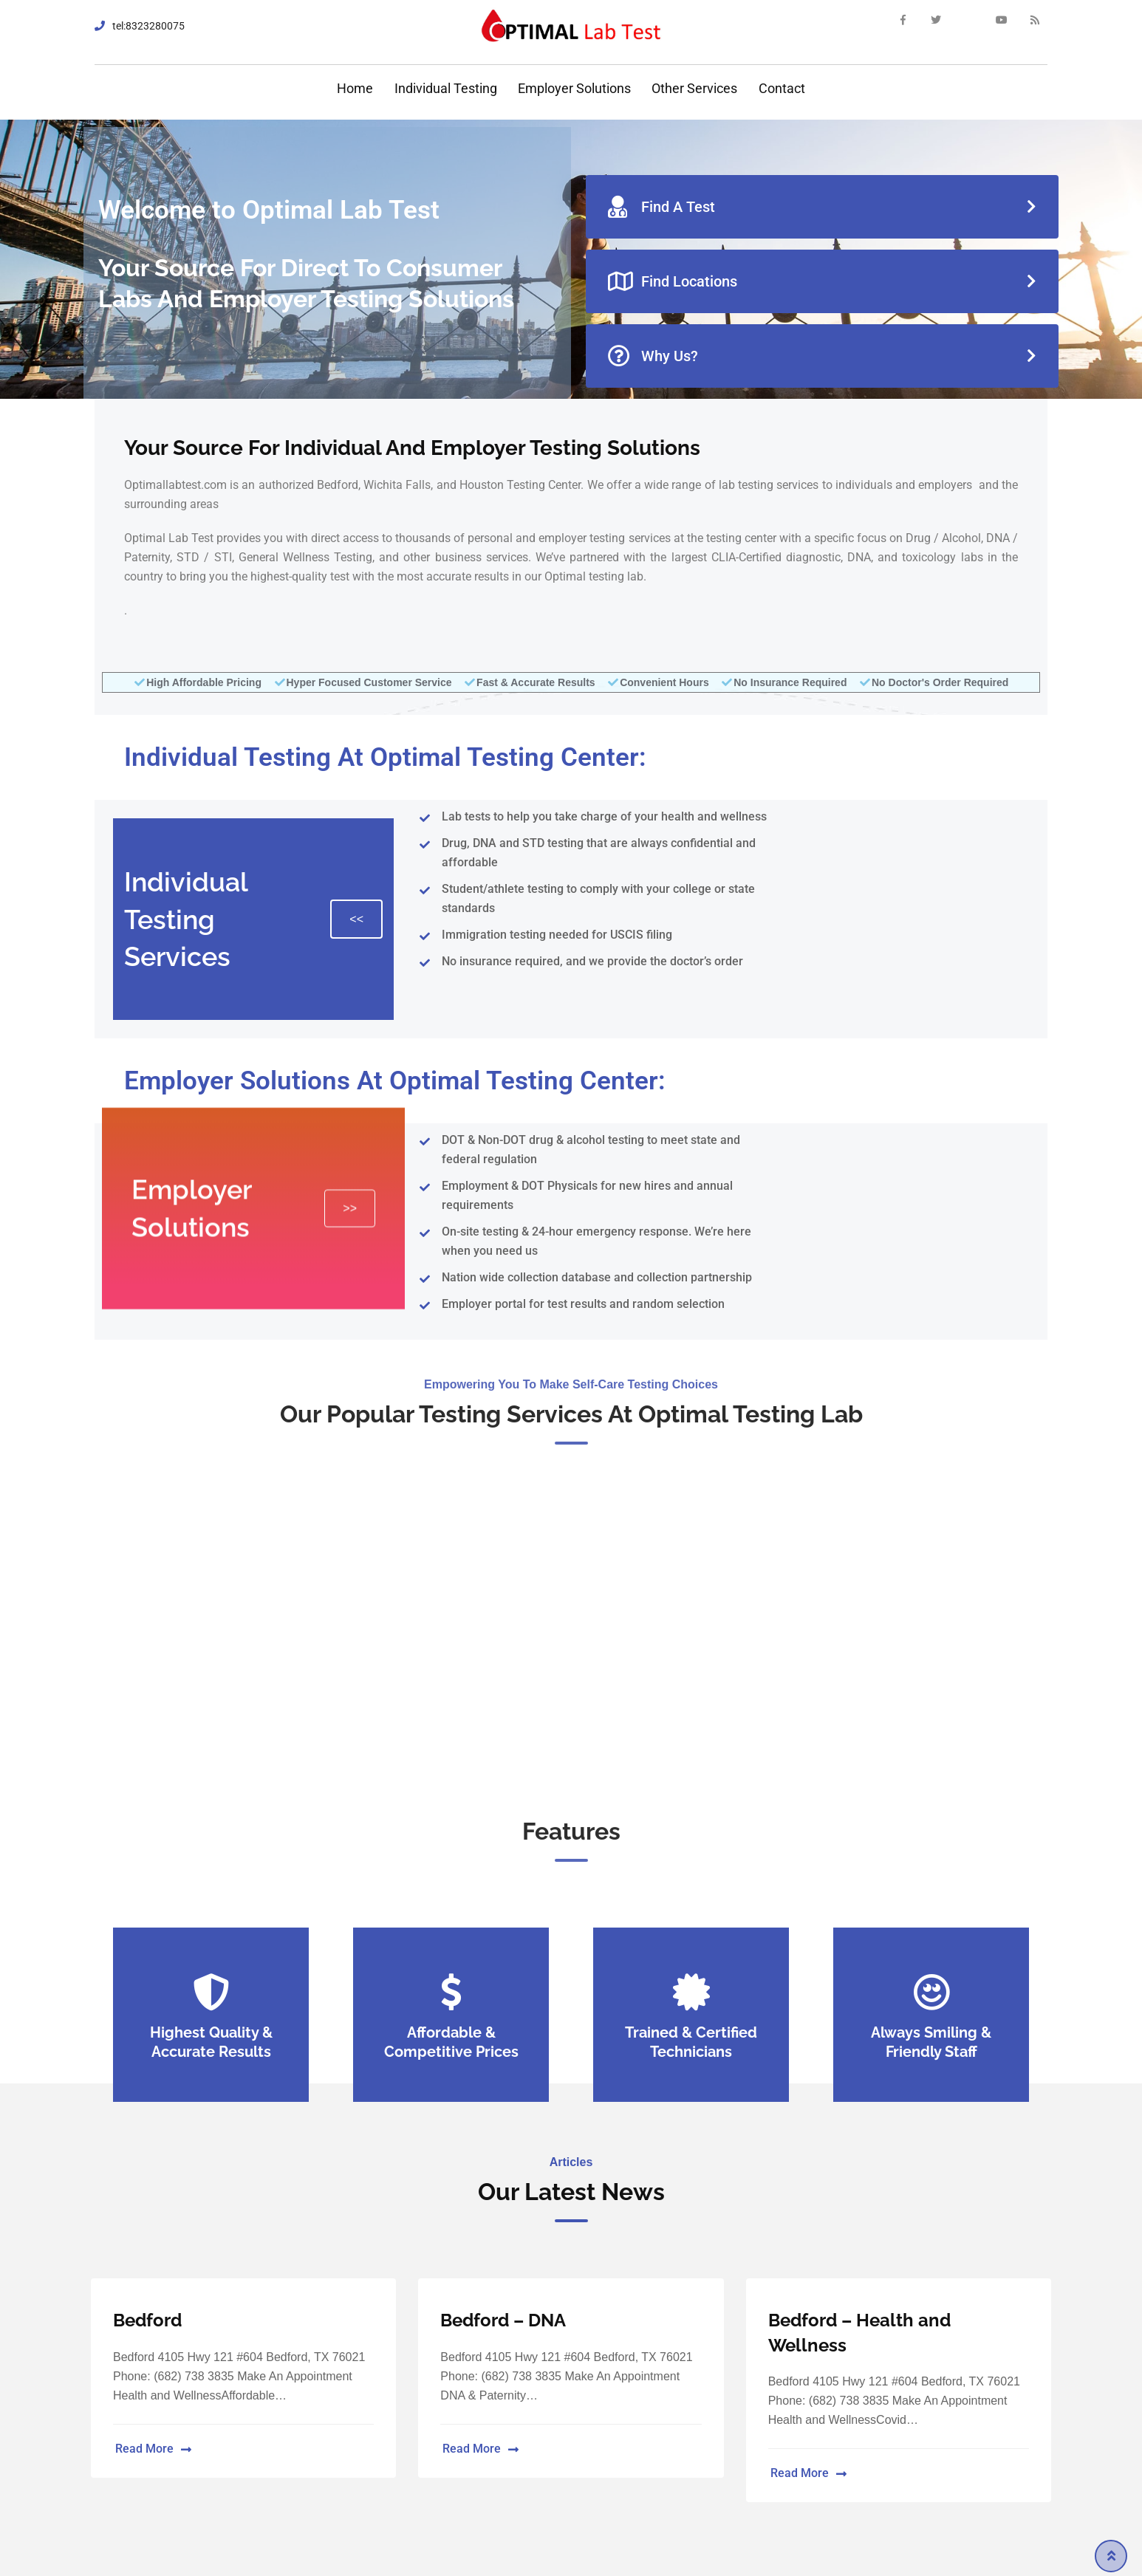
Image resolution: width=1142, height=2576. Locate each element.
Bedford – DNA (503, 2320)
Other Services (694, 88)
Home (355, 88)
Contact (782, 88)
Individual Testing (445, 88)
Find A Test (661, 207)
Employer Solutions (574, 88)
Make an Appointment (571, 1702)
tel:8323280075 (148, 26)
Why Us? (653, 356)
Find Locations (672, 281)
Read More (153, 2449)
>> (350, 1054)
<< (356, 919)
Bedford (147, 2320)
